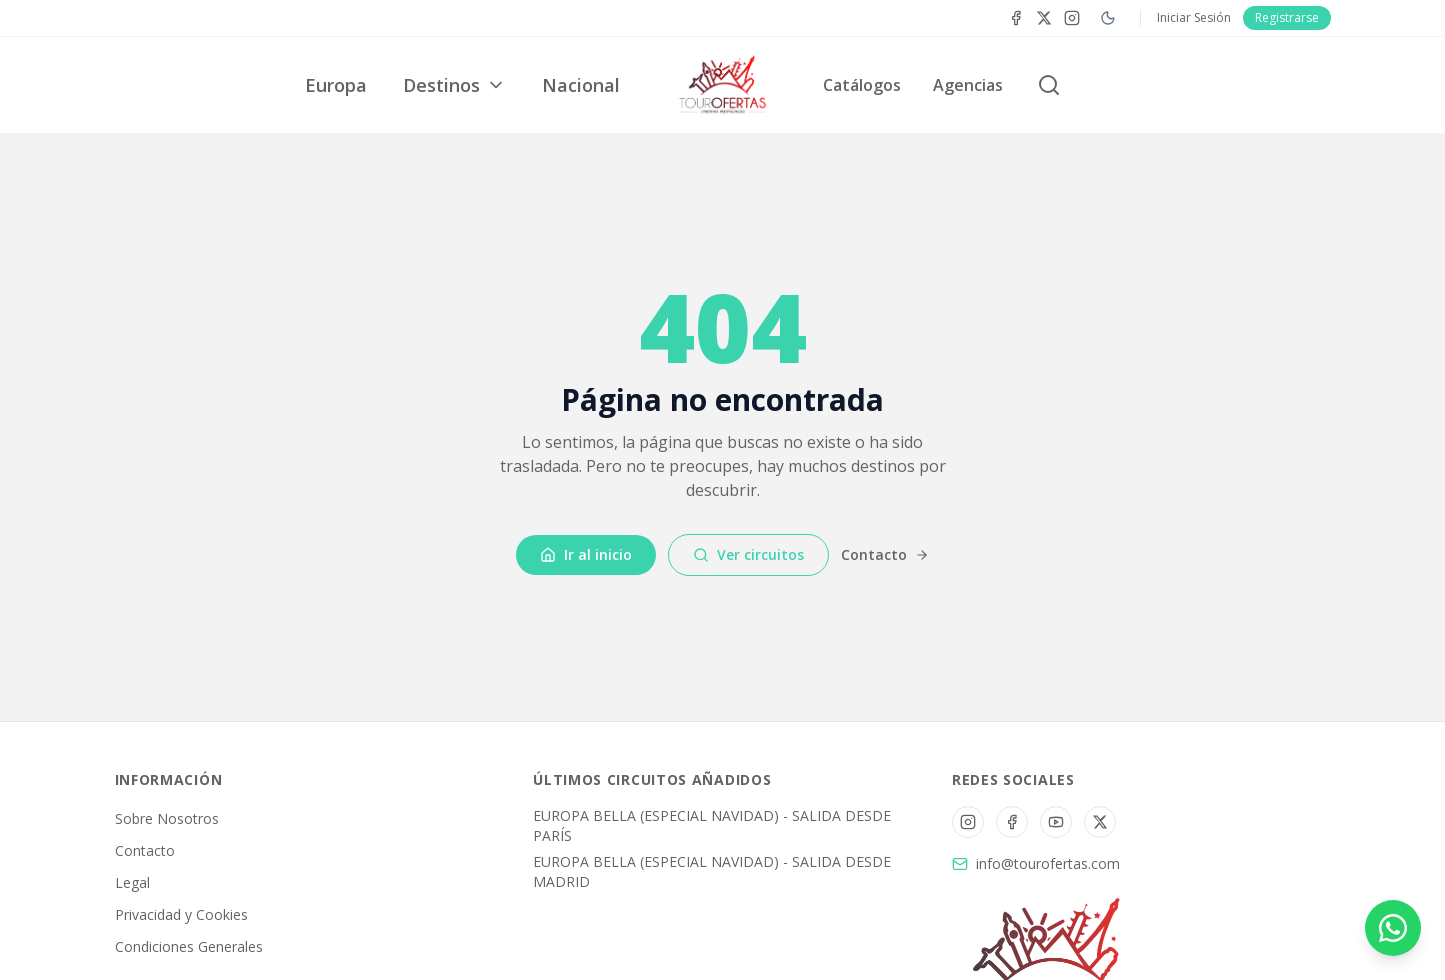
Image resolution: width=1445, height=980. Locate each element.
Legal (132, 882)
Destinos (454, 85)
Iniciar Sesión (1194, 18)
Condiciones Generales (189, 946)
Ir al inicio (586, 554)
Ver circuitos (748, 554)
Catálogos (862, 85)
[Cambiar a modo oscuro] (1108, 18)
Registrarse (1287, 17)
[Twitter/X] (1100, 822)
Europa (336, 85)
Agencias (968, 85)
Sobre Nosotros (167, 818)
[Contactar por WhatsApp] (1393, 928)
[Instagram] (1072, 18)
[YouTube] (1056, 822)
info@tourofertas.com (1048, 863)
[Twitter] (1044, 18)
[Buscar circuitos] (1049, 85)
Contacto (885, 554)
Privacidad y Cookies (181, 914)
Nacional (581, 85)
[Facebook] (1016, 18)
